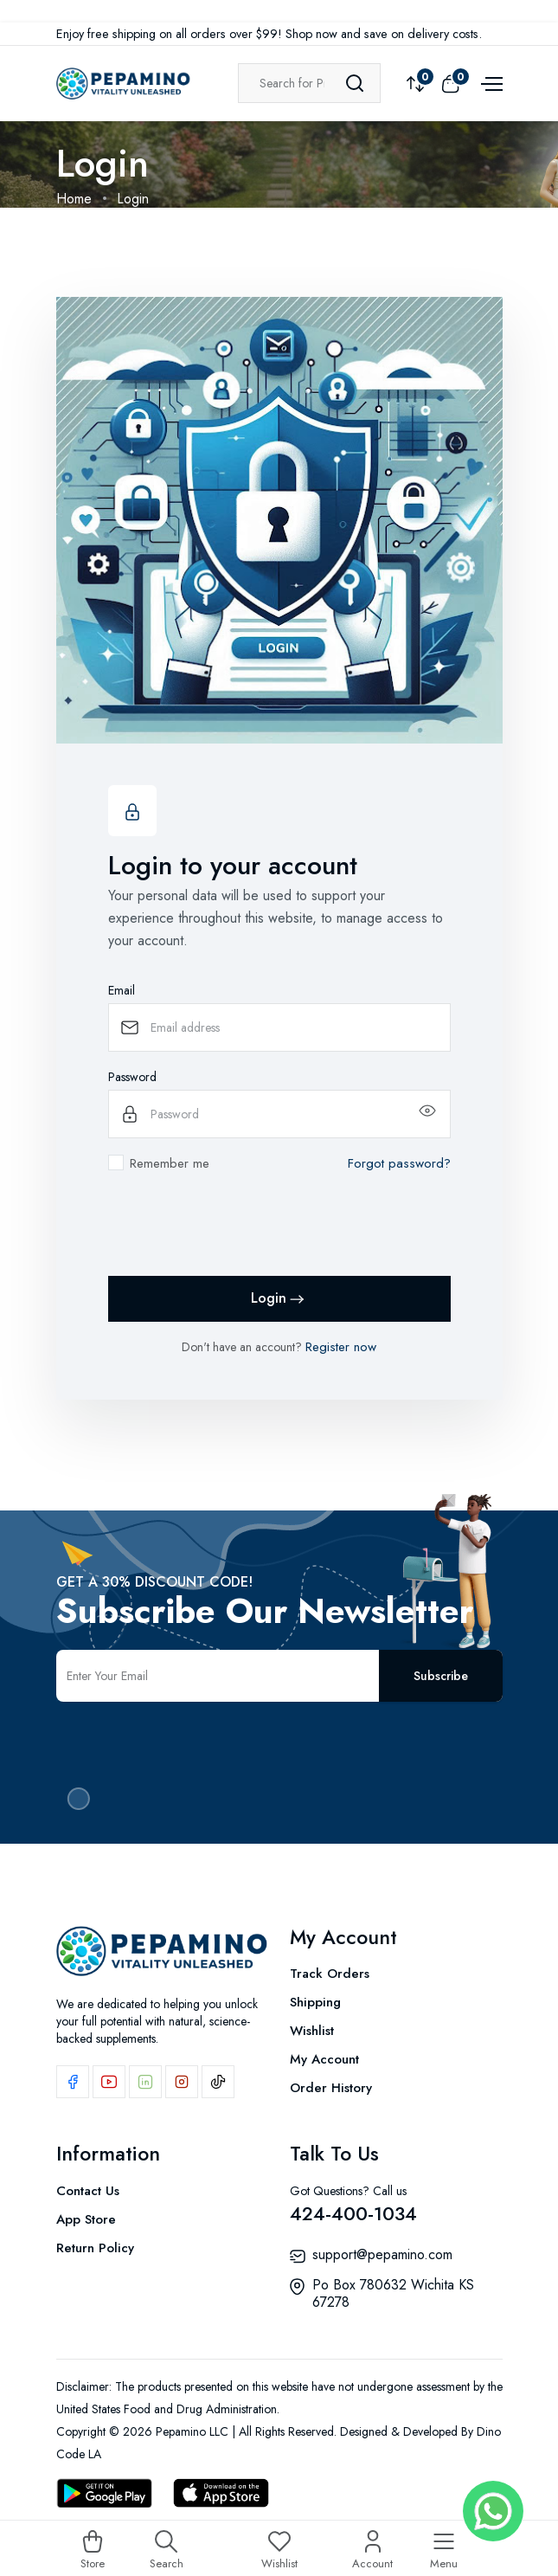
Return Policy (95, 2247)
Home (74, 199)
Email (121, 990)
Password (132, 1077)
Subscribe (441, 1675)
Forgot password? (399, 1163)
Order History (331, 2087)
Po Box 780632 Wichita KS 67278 (393, 2293)
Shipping (315, 2002)
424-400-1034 (353, 2213)
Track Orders (329, 1973)
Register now (340, 1346)
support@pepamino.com (382, 2254)
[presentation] (239, 1228)
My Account (324, 2059)
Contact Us (87, 2190)
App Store (86, 2219)
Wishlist (312, 2030)
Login (279, 1299)
